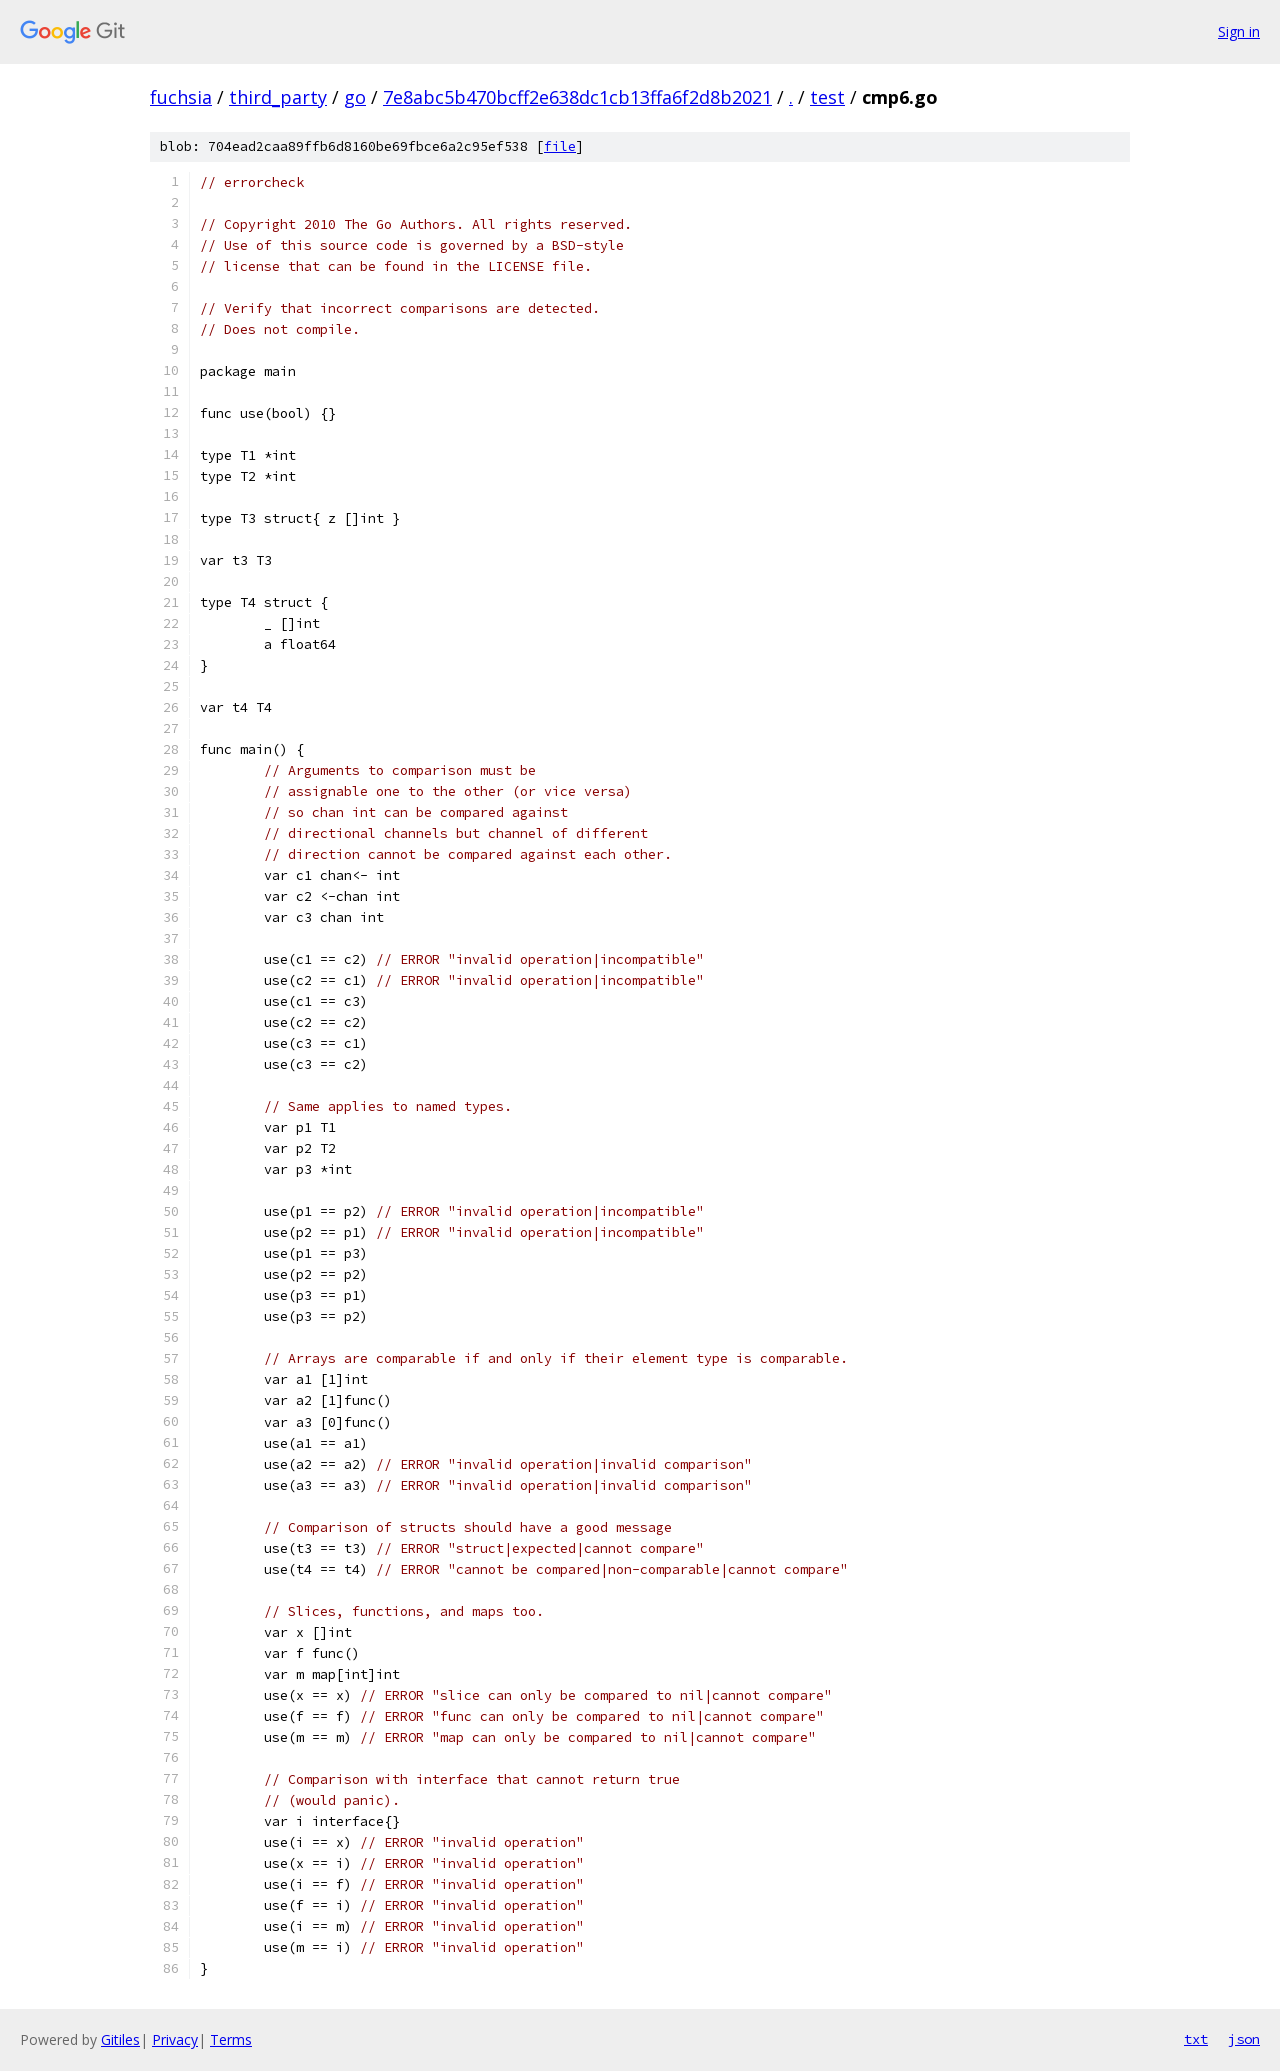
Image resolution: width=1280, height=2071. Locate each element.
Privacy (175, 2039)
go (355, 97)
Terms (231, 2039)
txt (1196, 2039)
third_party (278, 97)
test (827, 97)
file (560, 146)
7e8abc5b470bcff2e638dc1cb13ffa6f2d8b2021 (577, 97)
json (1244, 2039)
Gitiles (120, 2039)
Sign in (1239, 31)
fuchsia (181, 97)
